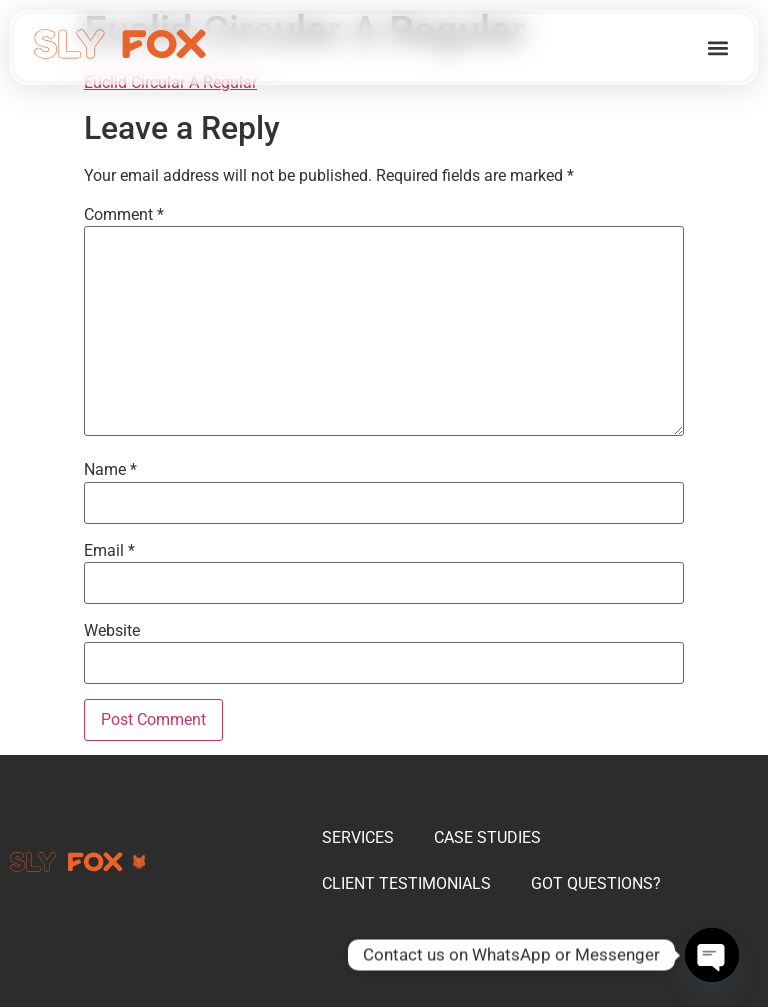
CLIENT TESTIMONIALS (406, 883)
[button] (717, 47)
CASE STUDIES (487, 837)
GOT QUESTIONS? (596, 883)
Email (109, 551)
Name (110, 470)
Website (112, 631)
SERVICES (358, 837)
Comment (124, 215)
